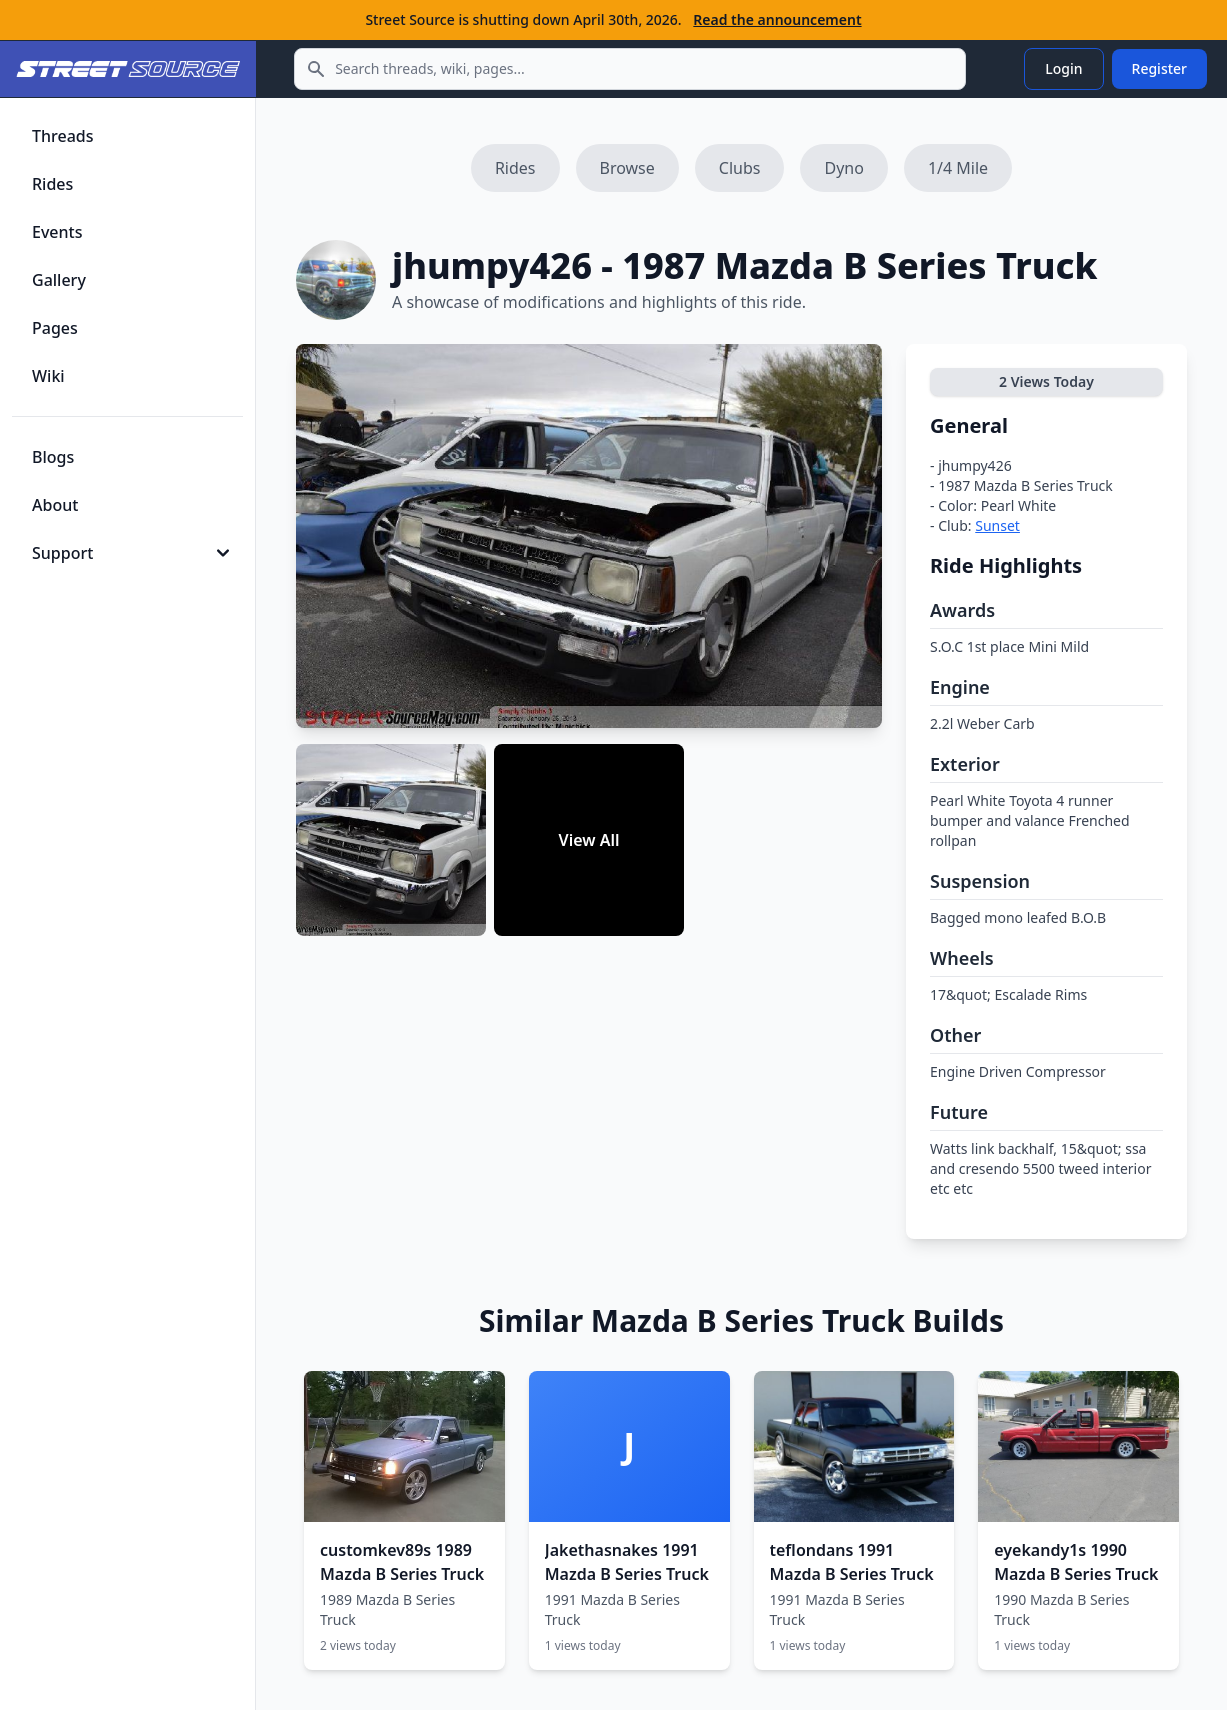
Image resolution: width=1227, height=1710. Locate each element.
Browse (627, 168)
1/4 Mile (958, 168)
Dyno (843, 168)
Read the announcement (777, 19)
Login (1063, 68)
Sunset (997, 525)
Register (1159, 68)
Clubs (740, 168)
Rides (515, 168)
